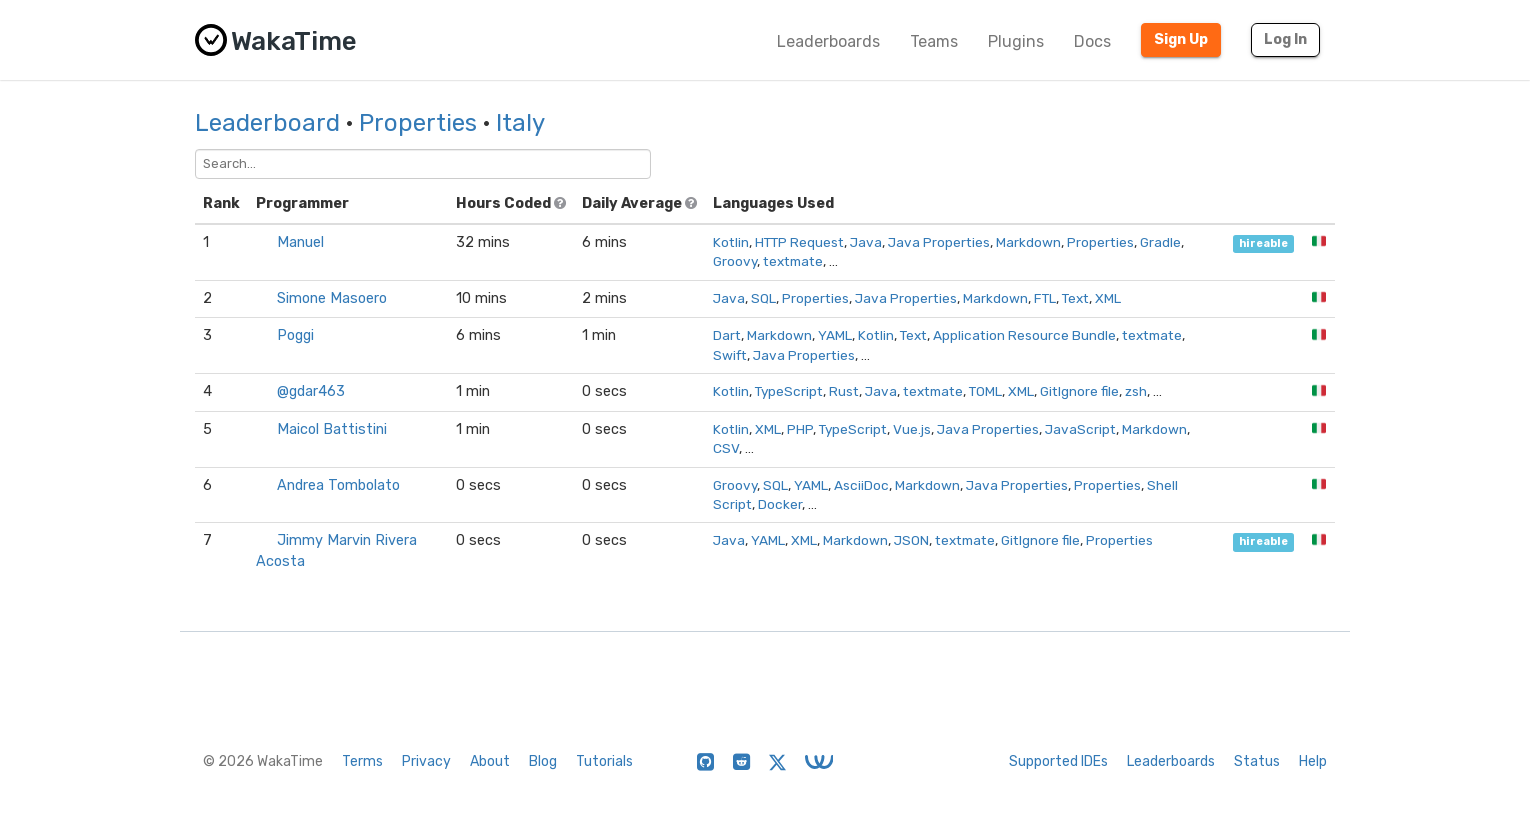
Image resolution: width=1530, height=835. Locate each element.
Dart (727, 335)
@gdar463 (311, 391)
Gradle (1160, 242)
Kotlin (731, 242)
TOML (985, 391)
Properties (418, 123)
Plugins (1016, 41)
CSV (726, 448)
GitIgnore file (1079, 391)
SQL (763, 298)
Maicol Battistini (332, 429)
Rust (844, 391)
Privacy (426, 761)
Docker (780, 504)
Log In (1285, 39)
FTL (1045, 298)
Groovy (735, 261)
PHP (800, 429)
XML (1108, 298)
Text (1075, 298)
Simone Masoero (332, 298)
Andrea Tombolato (338, 485)
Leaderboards (828, 41)
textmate (793, 261)
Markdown (1028, 242)
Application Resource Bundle (1024, 335)
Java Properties (939, 242)
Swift (730, 355)
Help (1313, 761)
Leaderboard (267, 123)
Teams (934, 41)
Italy (520, 123)
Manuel (300, 242)
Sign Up (1181, 39)
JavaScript (1080, 429)
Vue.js (912, 429)
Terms (362, 761)
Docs (1092, 41)
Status (1257, 761)
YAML (835, 335)
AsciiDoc (861, 485)
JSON (911, 540)
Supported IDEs (1058, 761)
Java (866, 242)
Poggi (295, 335)
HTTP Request (799, 242)
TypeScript (789, 391)
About (490, 761)
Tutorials (604, 761)
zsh (1136, 391)
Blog (543, 761)
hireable (1263, 243)
